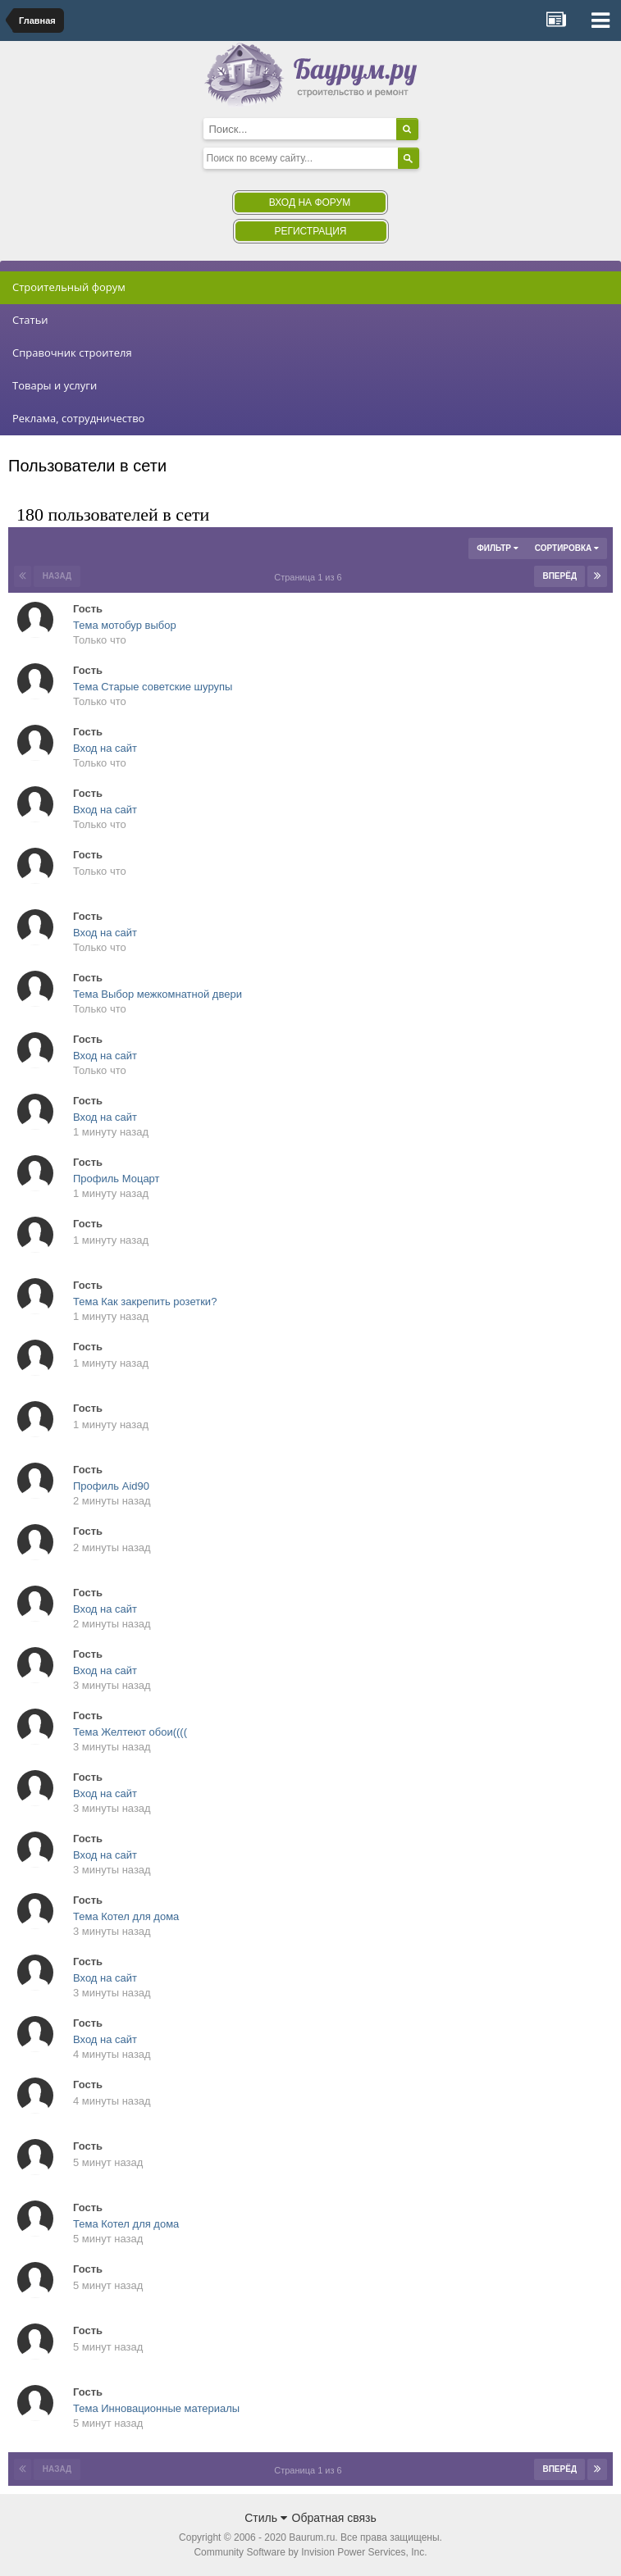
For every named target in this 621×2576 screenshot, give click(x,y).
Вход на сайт (105, 748)
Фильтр (497, 548)
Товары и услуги (54, 385)
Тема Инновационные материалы (156, 2408)
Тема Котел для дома (126, 1916)
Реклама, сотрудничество (78, 418)
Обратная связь (334, 2517)
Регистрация (310, 231)
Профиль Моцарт (116, 1178)
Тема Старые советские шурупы (152, 686)
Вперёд (559, 575)
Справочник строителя (72, 352)
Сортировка (567, 548)
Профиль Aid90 (111, 1486)
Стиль (265, 2517)
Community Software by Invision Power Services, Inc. (310, 2552)
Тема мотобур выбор (124, 625)
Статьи (30, 319)
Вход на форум (309, 202)
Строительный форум (69, 287)
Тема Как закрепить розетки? (145, 1301)
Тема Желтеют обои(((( (130, 1732)
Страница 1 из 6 (310, 577)
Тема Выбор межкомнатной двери (157, 994)
